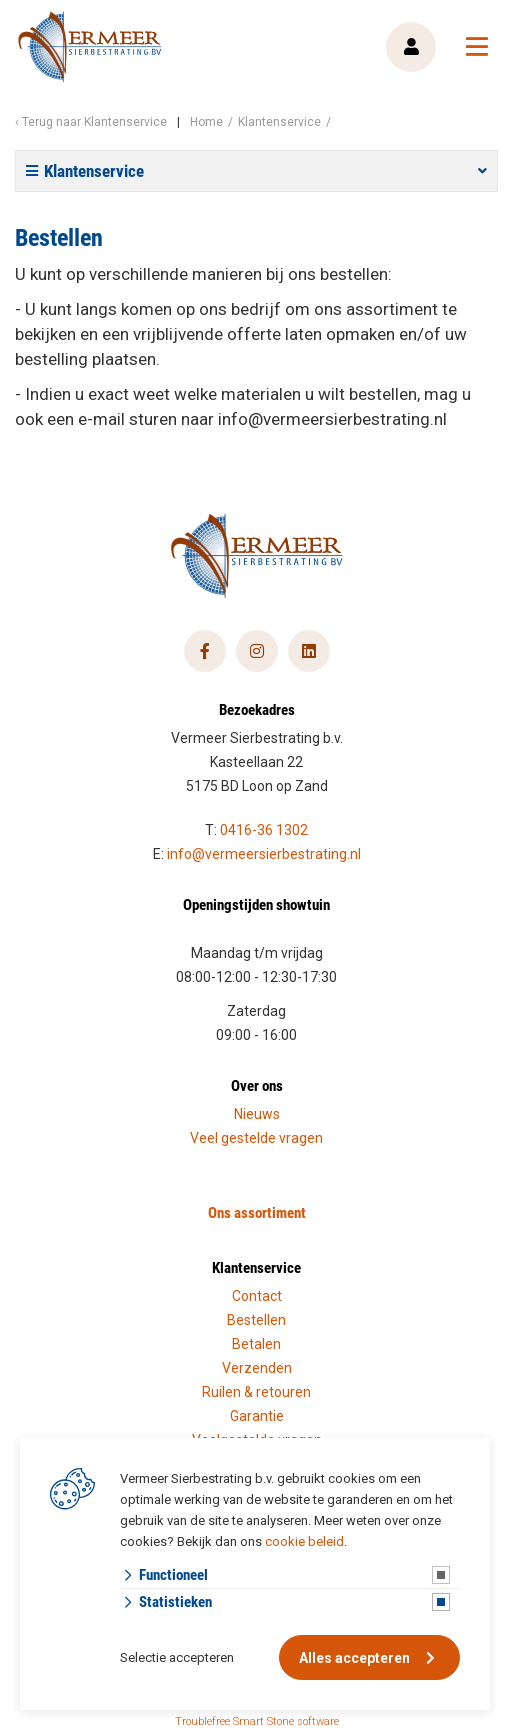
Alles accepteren (354, 1658)
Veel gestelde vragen (256, 1138)
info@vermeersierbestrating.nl (264, 854)
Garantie (257, 1416)
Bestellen (256, 1320)
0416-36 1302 (264, 830)
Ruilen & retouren (256, 1392)
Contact (257, 1296)
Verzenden (257, 1368)
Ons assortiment (257, 1212)
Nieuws (257, 1114)
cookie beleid (304, 1541)
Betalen (256, 1344)
